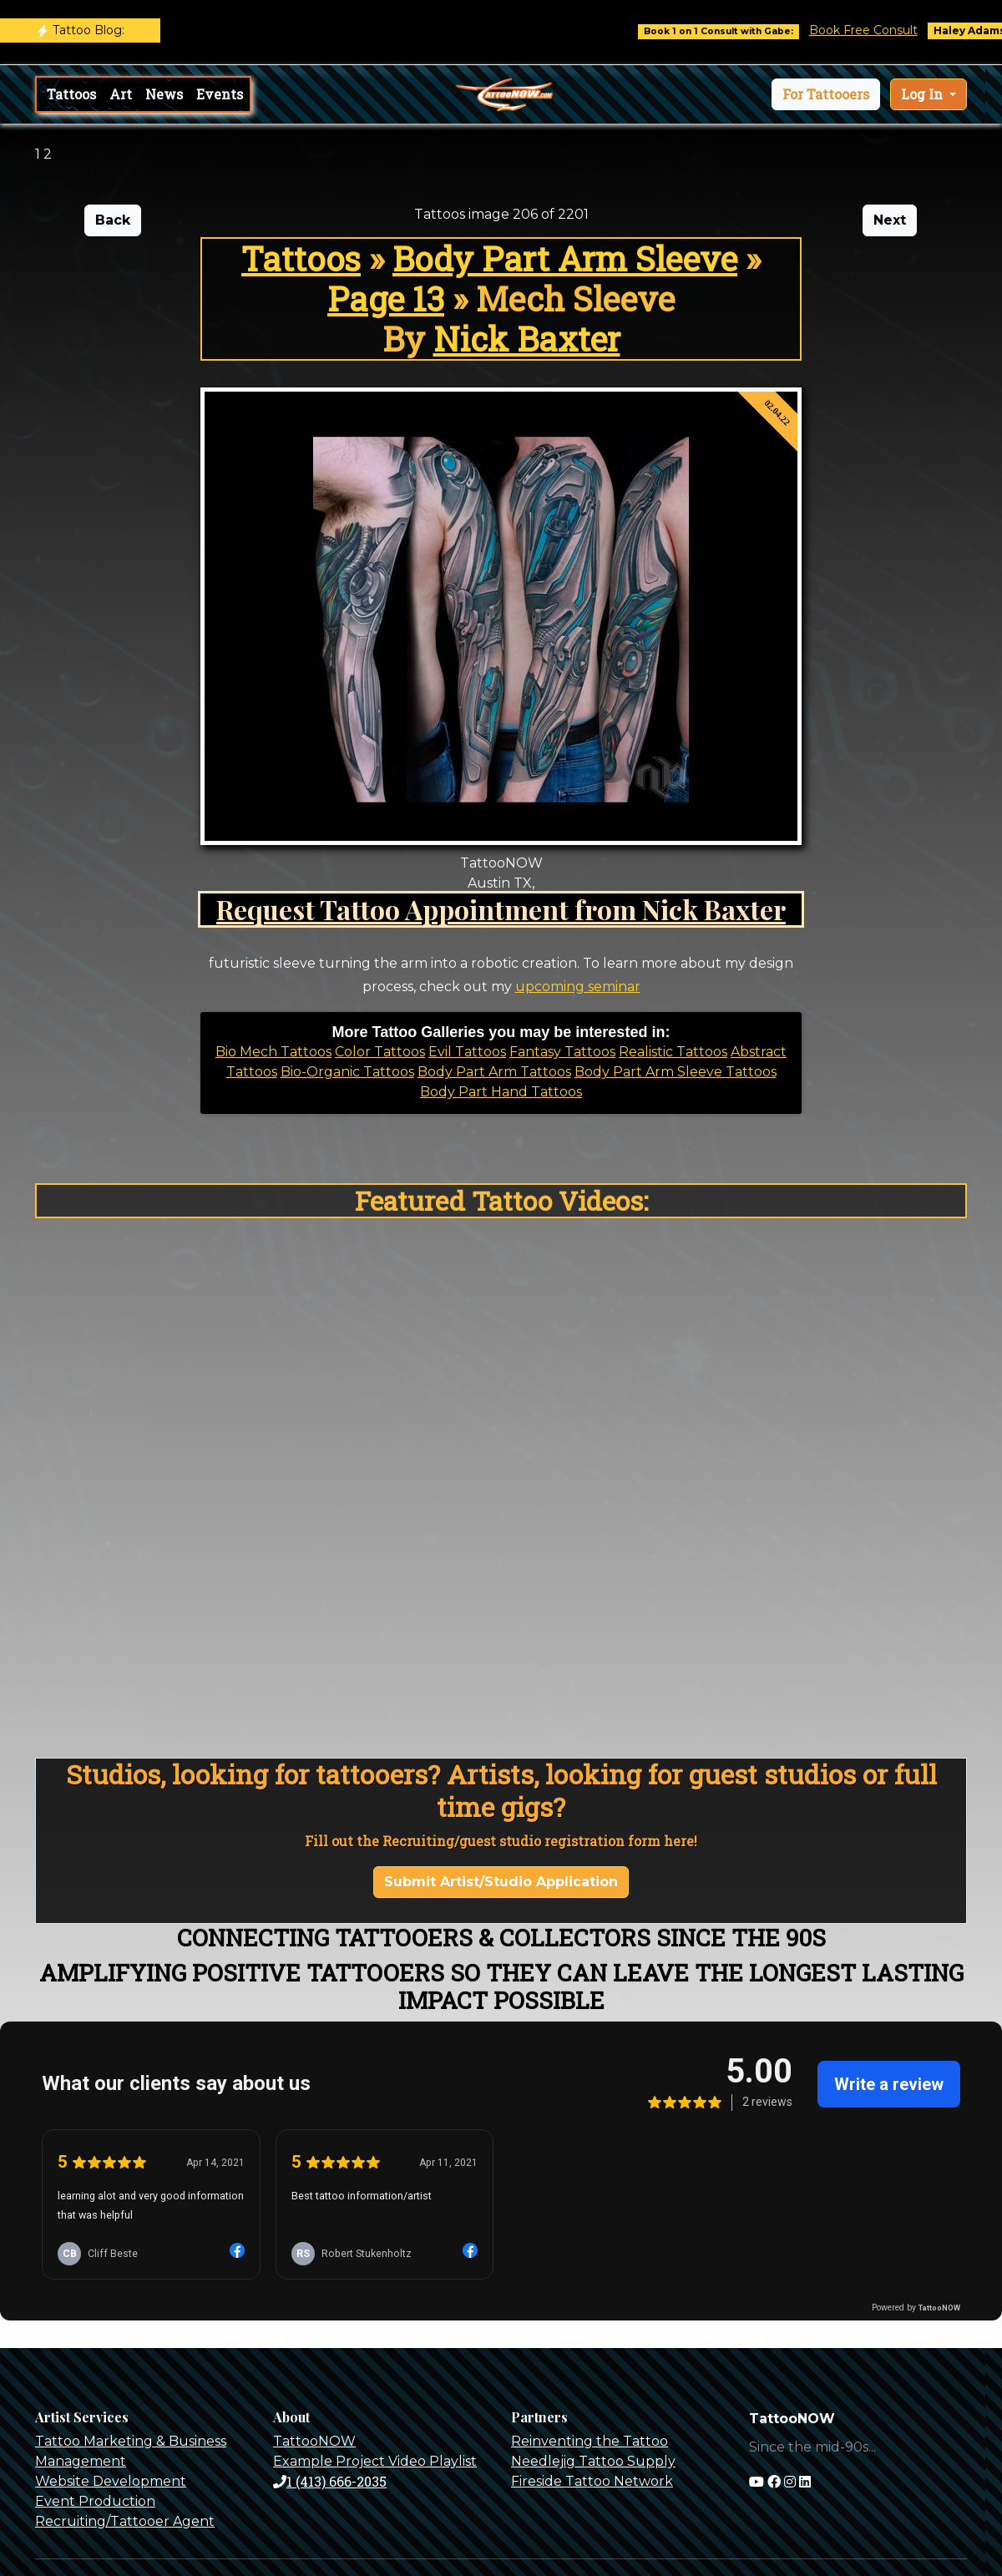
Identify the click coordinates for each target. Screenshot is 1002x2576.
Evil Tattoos (467, 1052)
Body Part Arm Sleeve (564, 258)
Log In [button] (923, 94)
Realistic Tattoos (673, 1052)
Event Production (95, 2501)
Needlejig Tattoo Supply (593, 2461)
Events (219, 94)
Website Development (110, 2481)
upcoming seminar (577, 986)
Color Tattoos (380, 1052)
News (164, 94)
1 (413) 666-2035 (330, 2481)
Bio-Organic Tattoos (347, 1072)
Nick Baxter (526, 338)
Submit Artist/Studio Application (501, 1882)
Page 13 (385, 298)
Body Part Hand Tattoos (501, 1092)
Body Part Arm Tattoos (494, 1072)
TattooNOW (314, 2441)
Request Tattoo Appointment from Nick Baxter (501, 909)
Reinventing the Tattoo (589, 2441)
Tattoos (71, 94)
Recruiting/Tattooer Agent (125, 2521)
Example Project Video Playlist (375, 2461)
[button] (826, 94)
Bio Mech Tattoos (273, 1052)
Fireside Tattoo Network (592, 2481)
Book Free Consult (877, 30)
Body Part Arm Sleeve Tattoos (675, 1072)
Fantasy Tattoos (562, 1052)
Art (120, 94)
